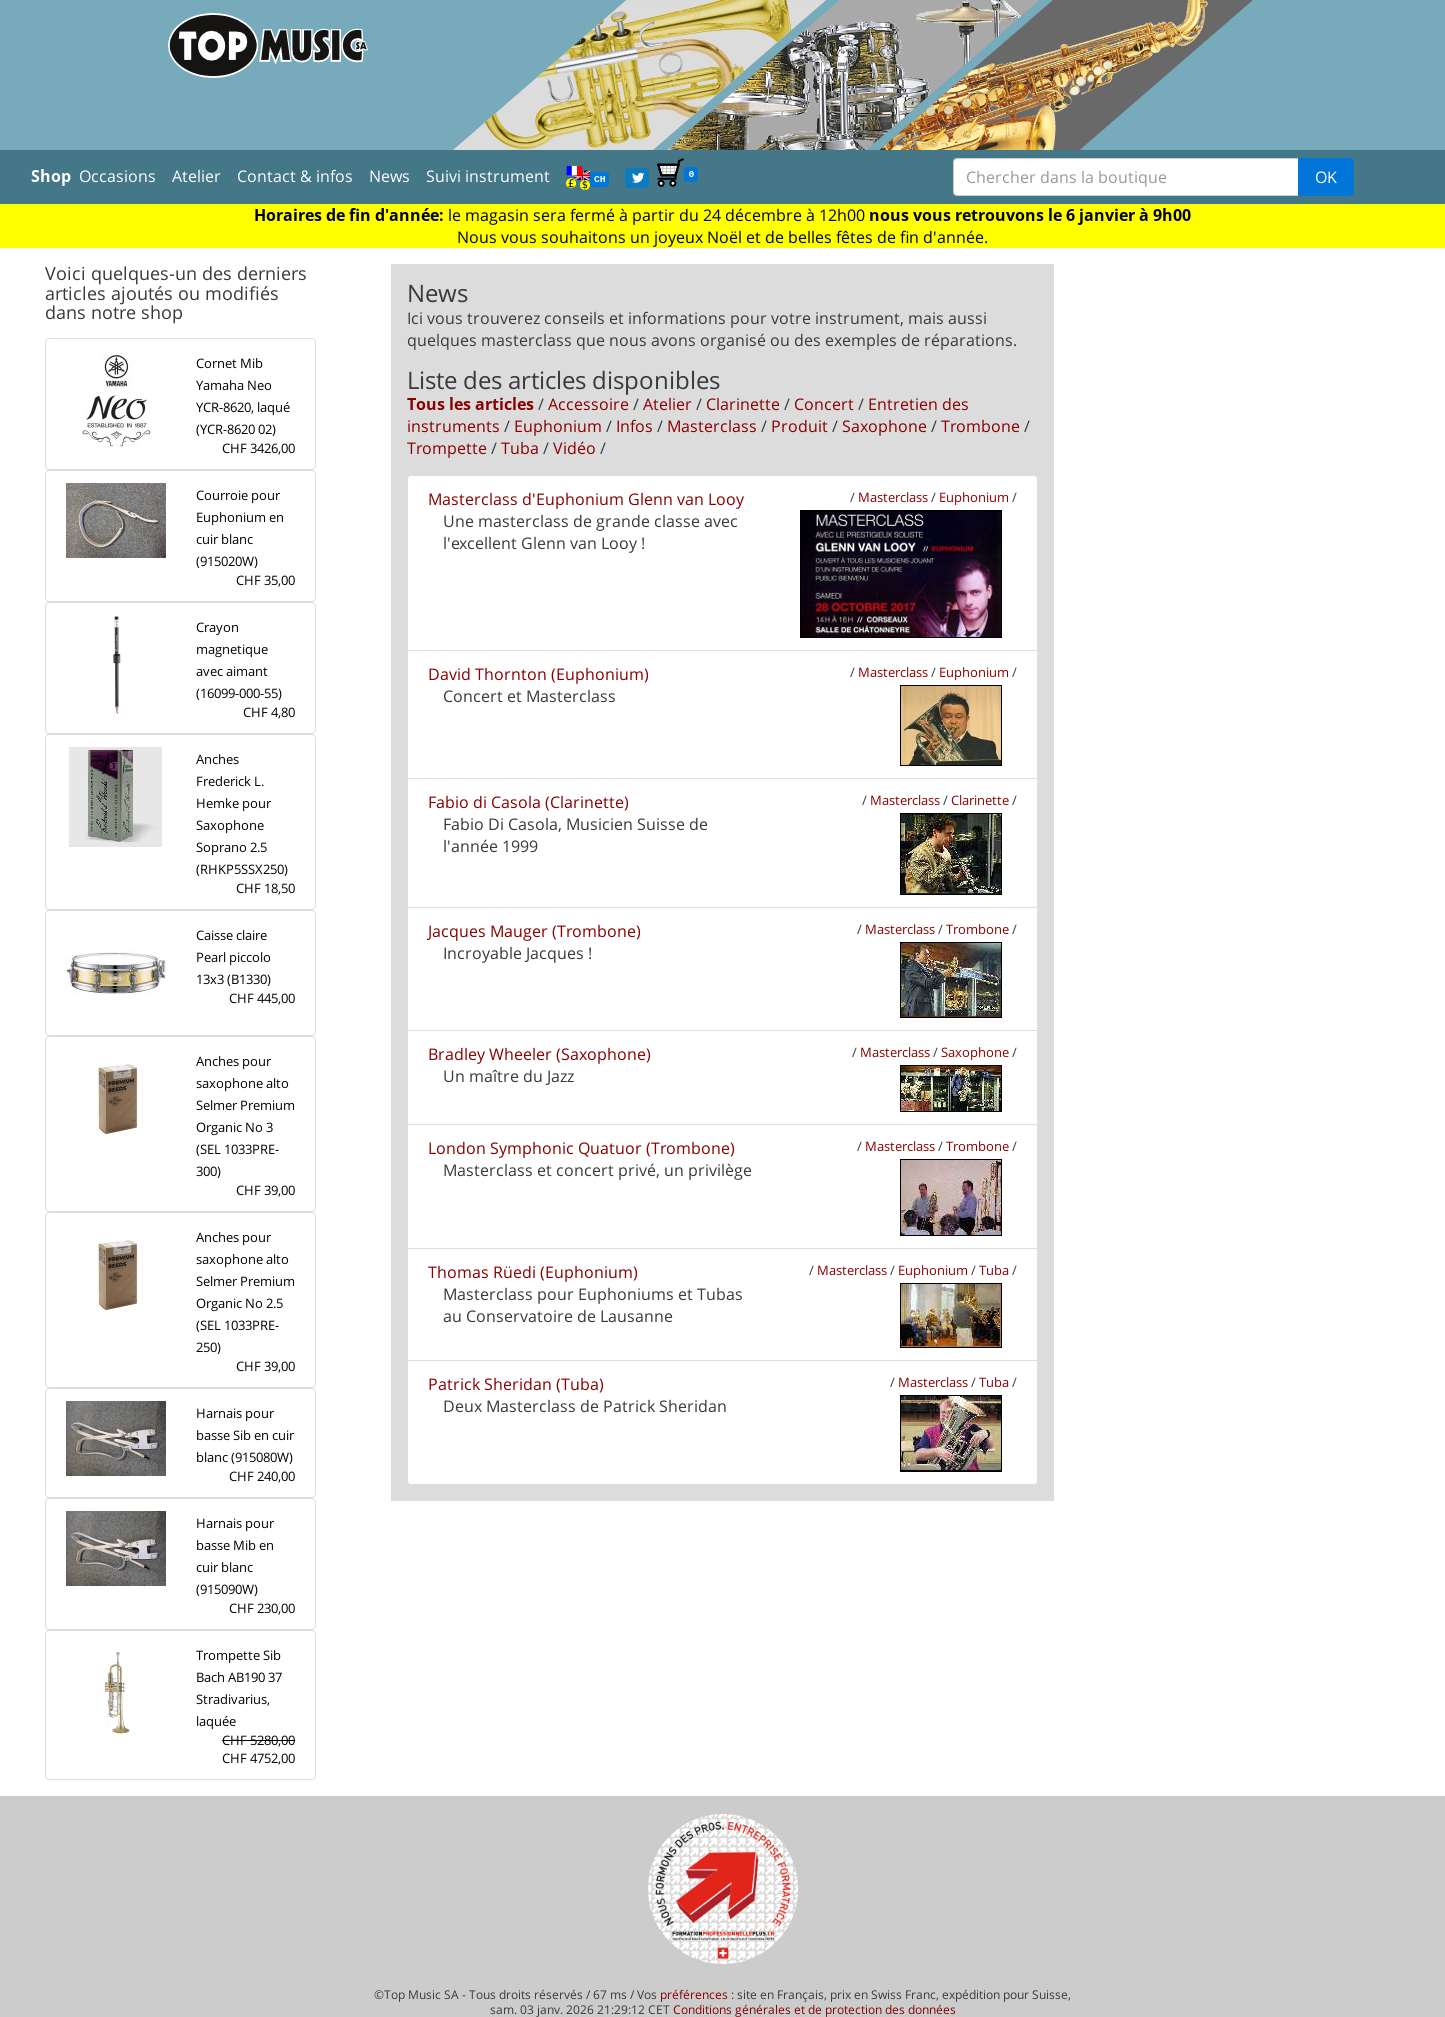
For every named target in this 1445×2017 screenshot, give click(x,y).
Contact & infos (295, 176)
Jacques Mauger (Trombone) (534, 931)
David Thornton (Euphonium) (538, 674)
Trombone (980, 426)
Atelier (196, 176)
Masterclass (712, 426)
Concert (824, 404)
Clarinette (743, 404)
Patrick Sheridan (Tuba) (516, 1384)
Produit (799, 426)
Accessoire (588, 404)
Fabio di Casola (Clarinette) (528, 802)
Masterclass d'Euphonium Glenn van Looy (586, 499)
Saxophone (884, 426)
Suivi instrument (488, 176)
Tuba (520, 448)
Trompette (447, 448)
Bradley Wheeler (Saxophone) (539, 1054)
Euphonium (558, 426)
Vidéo (574, 448)
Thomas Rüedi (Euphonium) (533, 1272)
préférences (694, 1994)
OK (1326, 177)
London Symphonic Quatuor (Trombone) (581, 1148)
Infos (634, 426)
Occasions (117, 176)
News (389, 176)
